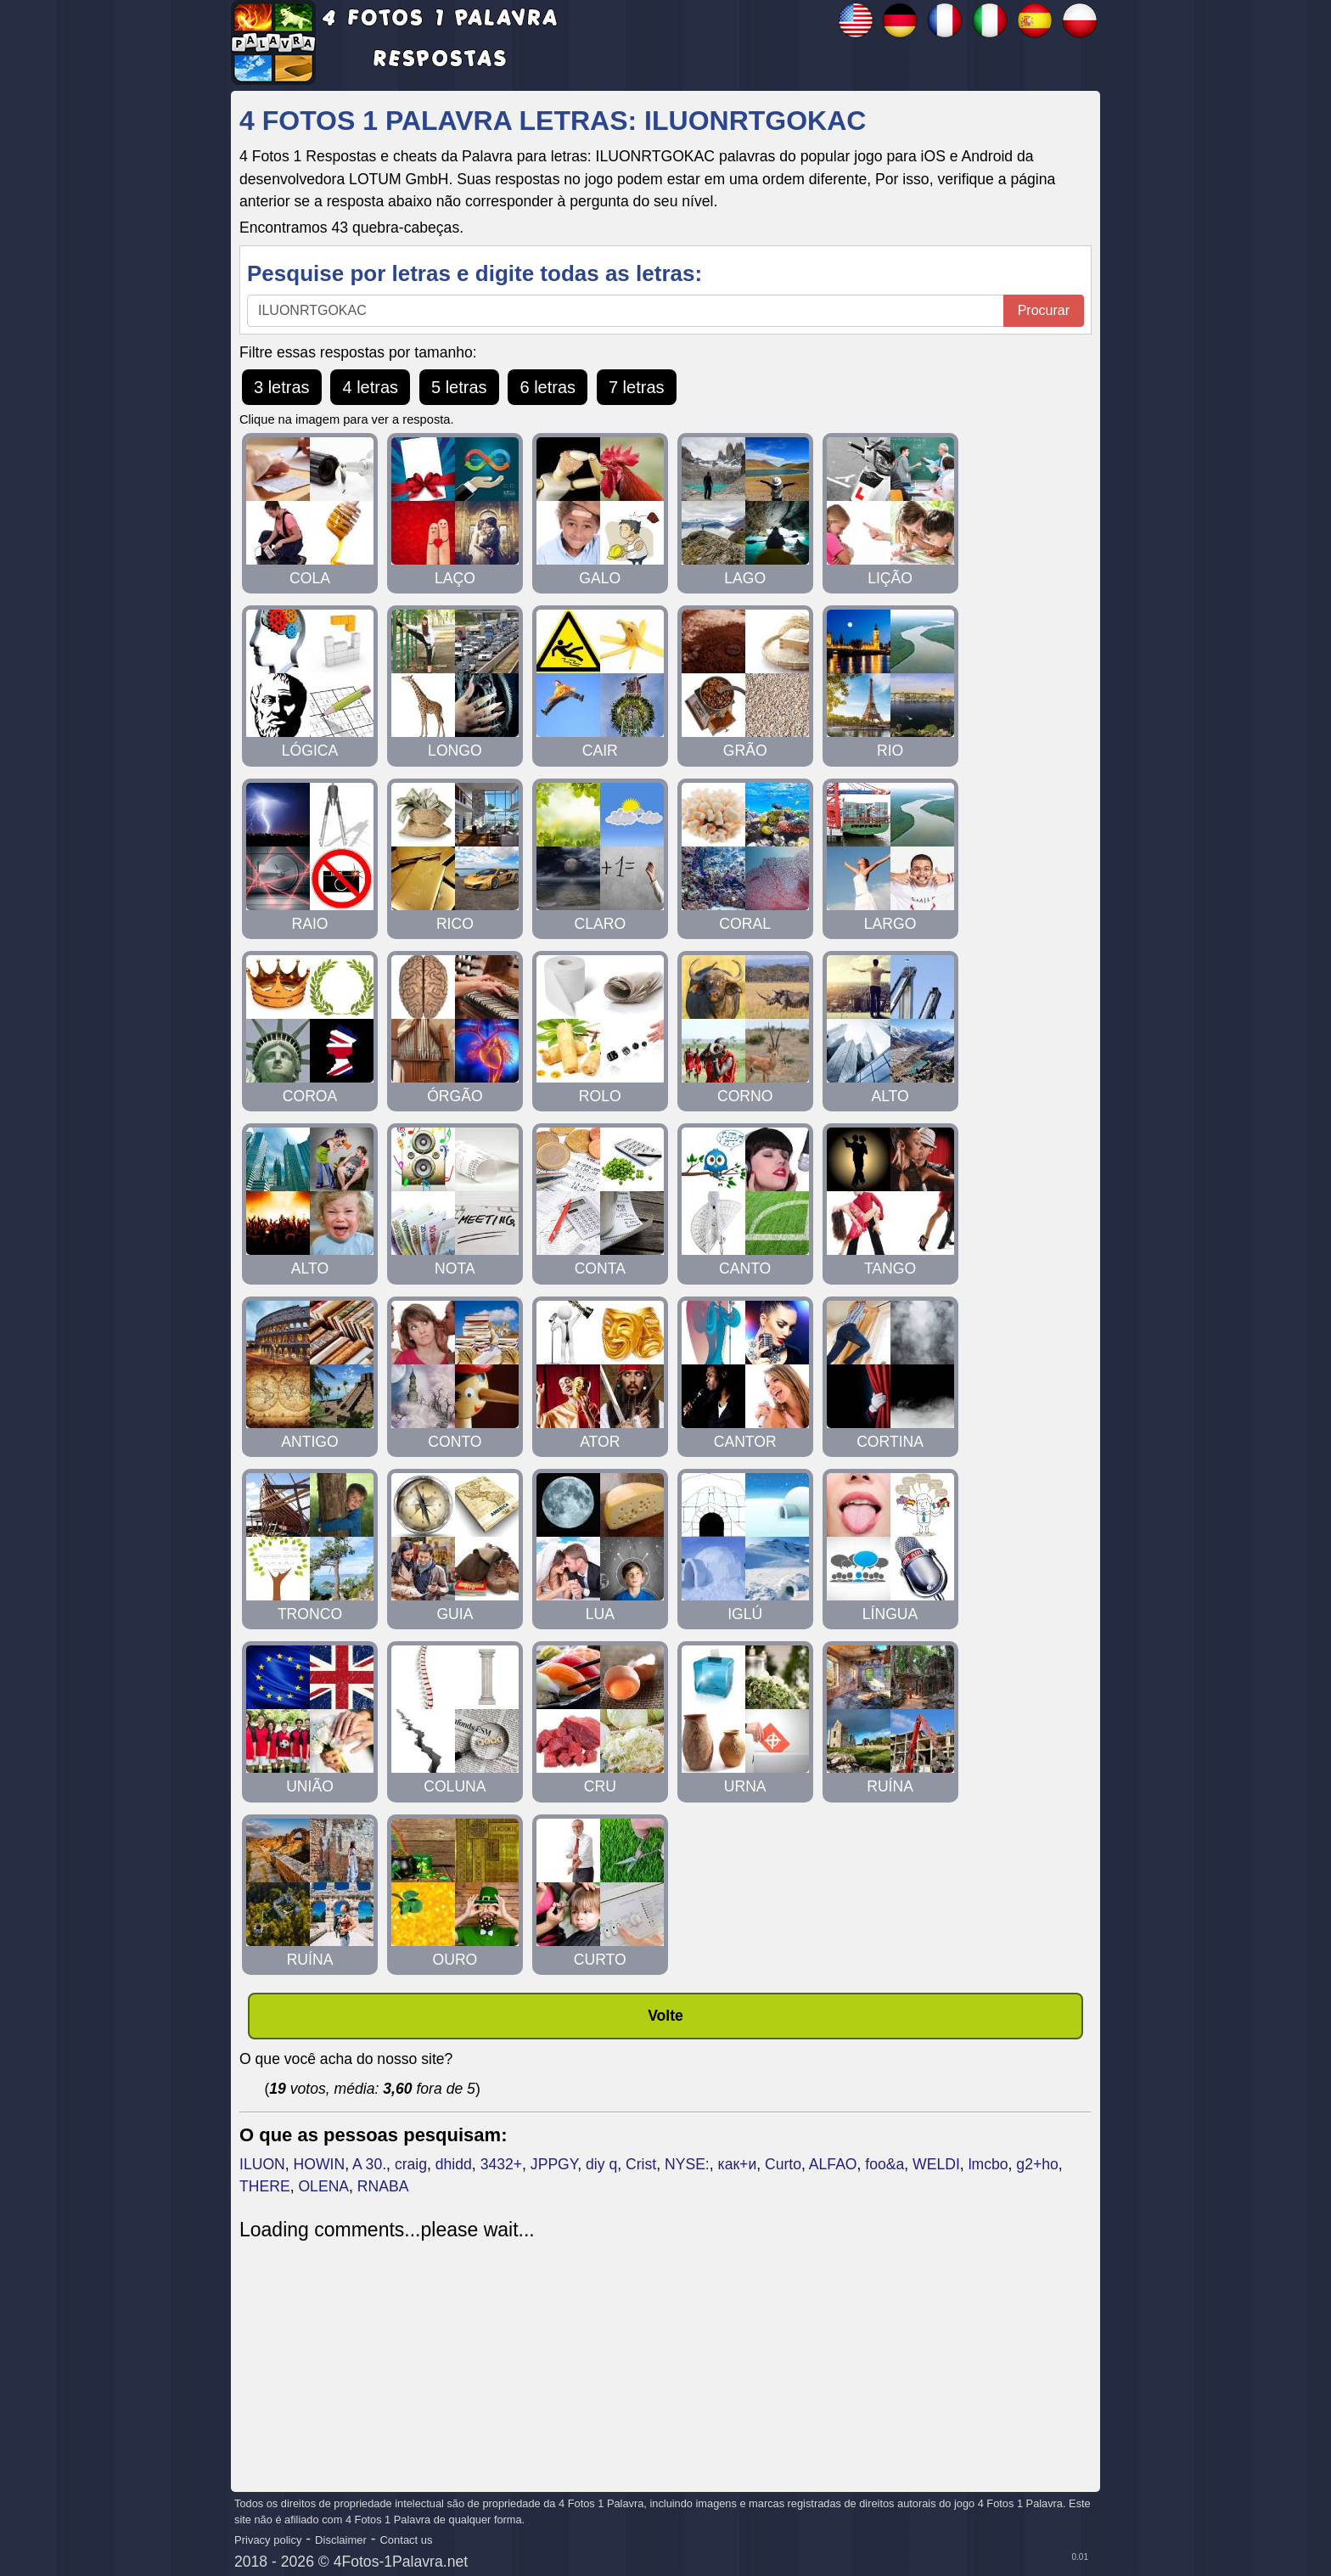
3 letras (282, 387)
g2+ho (1037, 2164)
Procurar (1044, 310)
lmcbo (988, 2164)
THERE (264, 2186)
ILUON (262, 2164)
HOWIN (319, 2164)
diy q (601, 2164)
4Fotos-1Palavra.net (401, 2561)
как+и (737, 2164)
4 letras (370, 387)
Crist (641, 2164)
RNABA (383, 2186)
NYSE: (687, 2164)
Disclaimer (341, 2540)
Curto (783, 2164)
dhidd (453, 2164)
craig (411, 2164)
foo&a (884, 2164)
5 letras (459, 387)
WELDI (936, 2164)
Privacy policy (267, 2540)
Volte (665, 2015)
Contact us (405, 2540)
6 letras (547, 387)
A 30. (369, 2164)
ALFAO (833, 2164)
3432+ (501, 2164)
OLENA (323, 2186)
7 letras (637, 387)
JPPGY (554, 2164)
